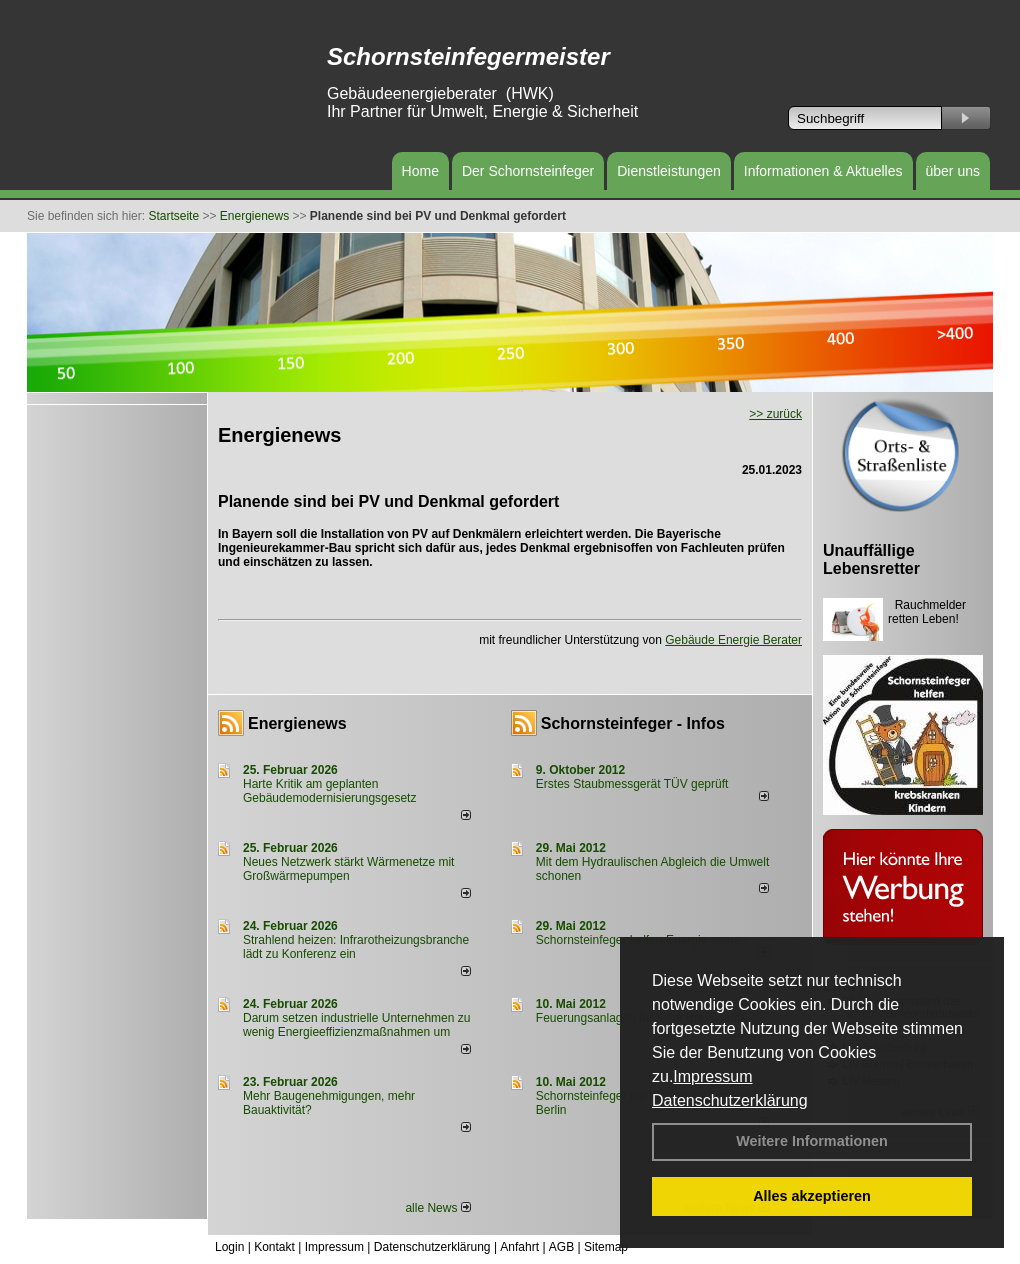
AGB (561, 1247)
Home (420, 171)
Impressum (712, 1076)
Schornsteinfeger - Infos (633, 723)
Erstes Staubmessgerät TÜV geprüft (632, 784)
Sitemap (606, 1247)
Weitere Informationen (812, 1141)
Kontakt (274, 1247)
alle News (437, 1208)
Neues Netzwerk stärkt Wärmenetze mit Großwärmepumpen (348, 869)
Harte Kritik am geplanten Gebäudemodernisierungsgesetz (329, 791)
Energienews (297, 723)
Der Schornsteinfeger (528, 171)
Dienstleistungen (669, 171)
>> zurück (775, 414)
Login (229, 1247)
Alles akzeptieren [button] (812, 1196)
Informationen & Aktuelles (823, 171)
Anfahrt (519, 1247)
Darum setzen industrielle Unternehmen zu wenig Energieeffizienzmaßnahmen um (356, 1025)
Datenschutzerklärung (730, 1100)
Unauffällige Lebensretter (871, 559)
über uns (953, 171)
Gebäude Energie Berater (733, 640)
